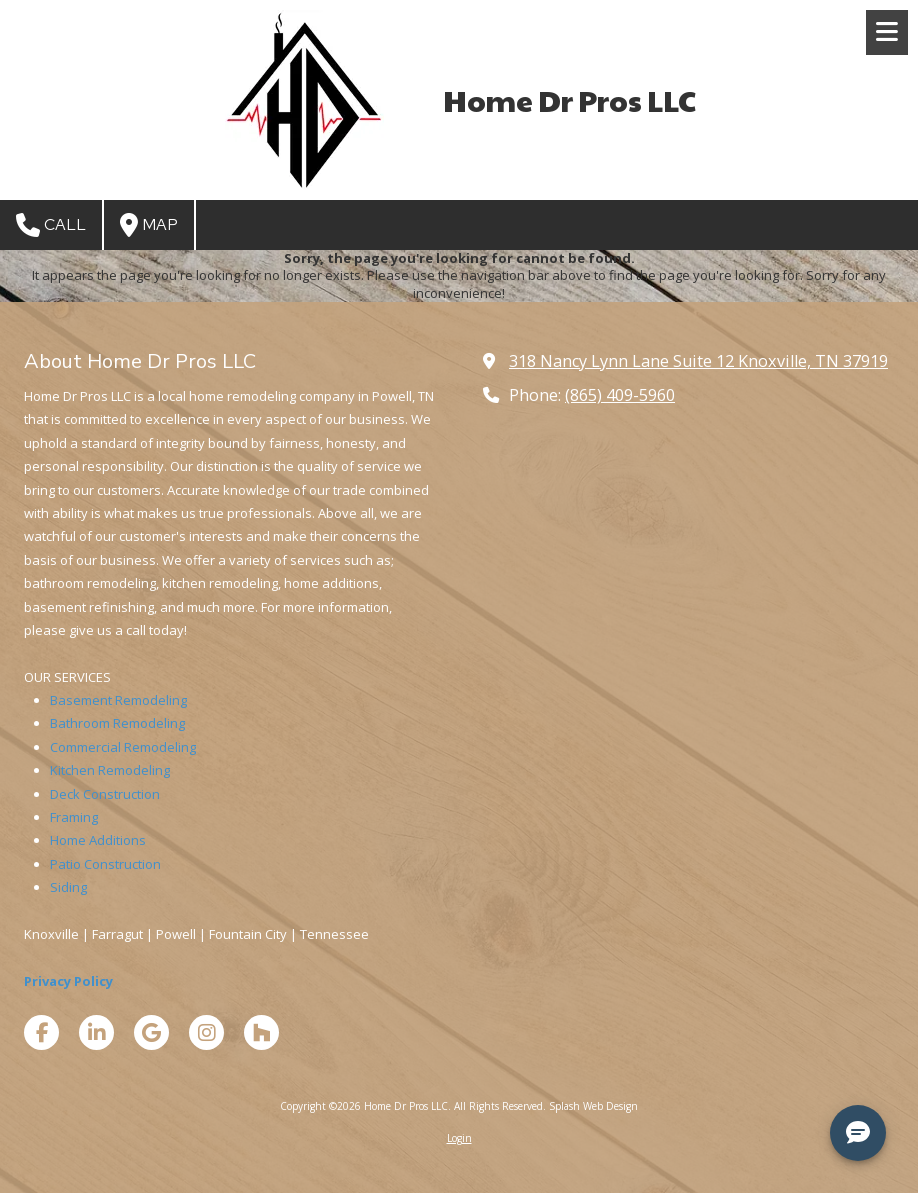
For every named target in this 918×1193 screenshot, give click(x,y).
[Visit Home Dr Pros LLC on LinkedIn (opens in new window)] (96, 1032)
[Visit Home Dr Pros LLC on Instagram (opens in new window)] (206, 1032)
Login (459, 1138)
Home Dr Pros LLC (569, 99)
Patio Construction (105, 864)
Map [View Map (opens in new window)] (149, 225)
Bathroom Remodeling (117, 723)
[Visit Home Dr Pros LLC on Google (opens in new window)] (151, 1032)
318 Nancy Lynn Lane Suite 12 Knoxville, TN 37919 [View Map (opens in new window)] (698, 361)
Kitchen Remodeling (110, 770)
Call (51, 225)
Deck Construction (105, 794)
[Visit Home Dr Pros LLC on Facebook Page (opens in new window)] (41, 1032)
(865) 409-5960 (620, 395)
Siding (68, 887)
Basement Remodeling (118, 700)
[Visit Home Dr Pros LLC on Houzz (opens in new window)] (261, 1032)
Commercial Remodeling (123, 747)
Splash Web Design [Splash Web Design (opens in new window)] (593, 1106)
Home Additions (98, 840)
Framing (74, 817)
